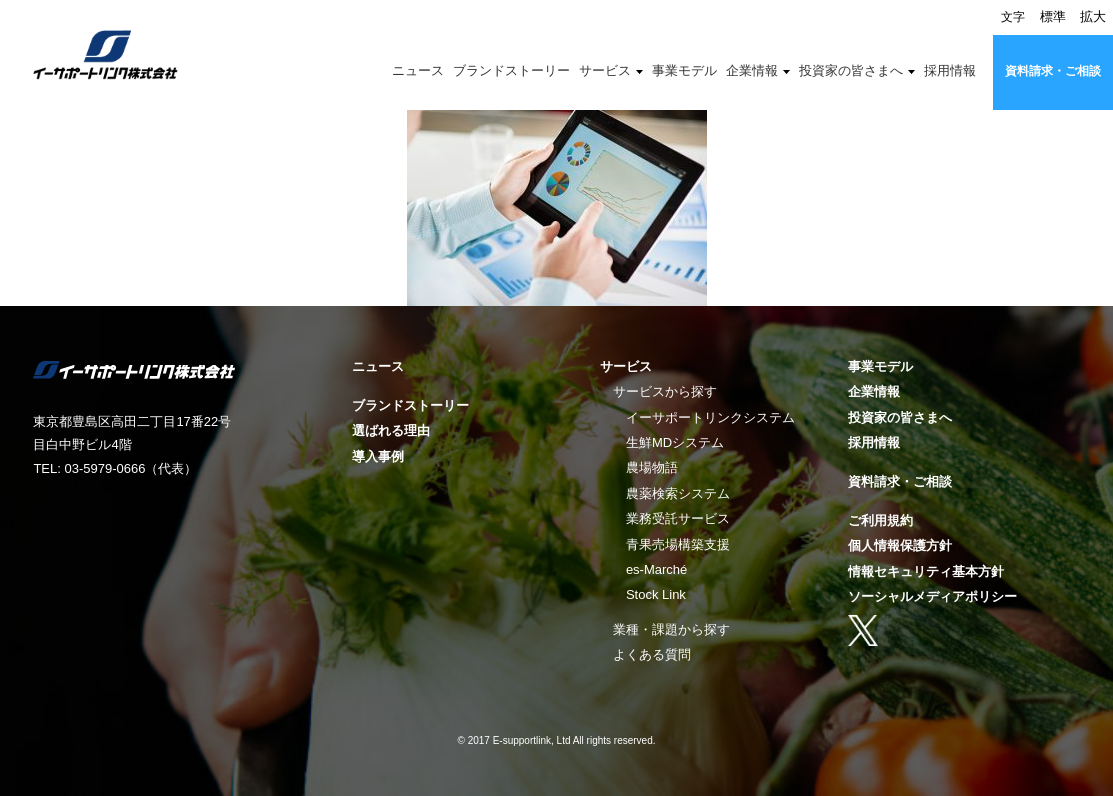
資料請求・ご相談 (1053, 71)
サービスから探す (665, 391)
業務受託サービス (678, 518)
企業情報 (752, 71)
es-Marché (656, 569)
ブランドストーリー (511, 71)
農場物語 (652, 467)
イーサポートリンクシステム (710, 417)
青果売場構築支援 (678, 544)
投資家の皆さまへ (851, 71)
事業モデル (684, 71)
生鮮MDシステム (675, 442)
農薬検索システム (678, 493)
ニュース (418, 71)
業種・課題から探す (671, 629)
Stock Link (656, 594)
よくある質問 (652, 654)
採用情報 (950, 71)
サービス (605, 71)
